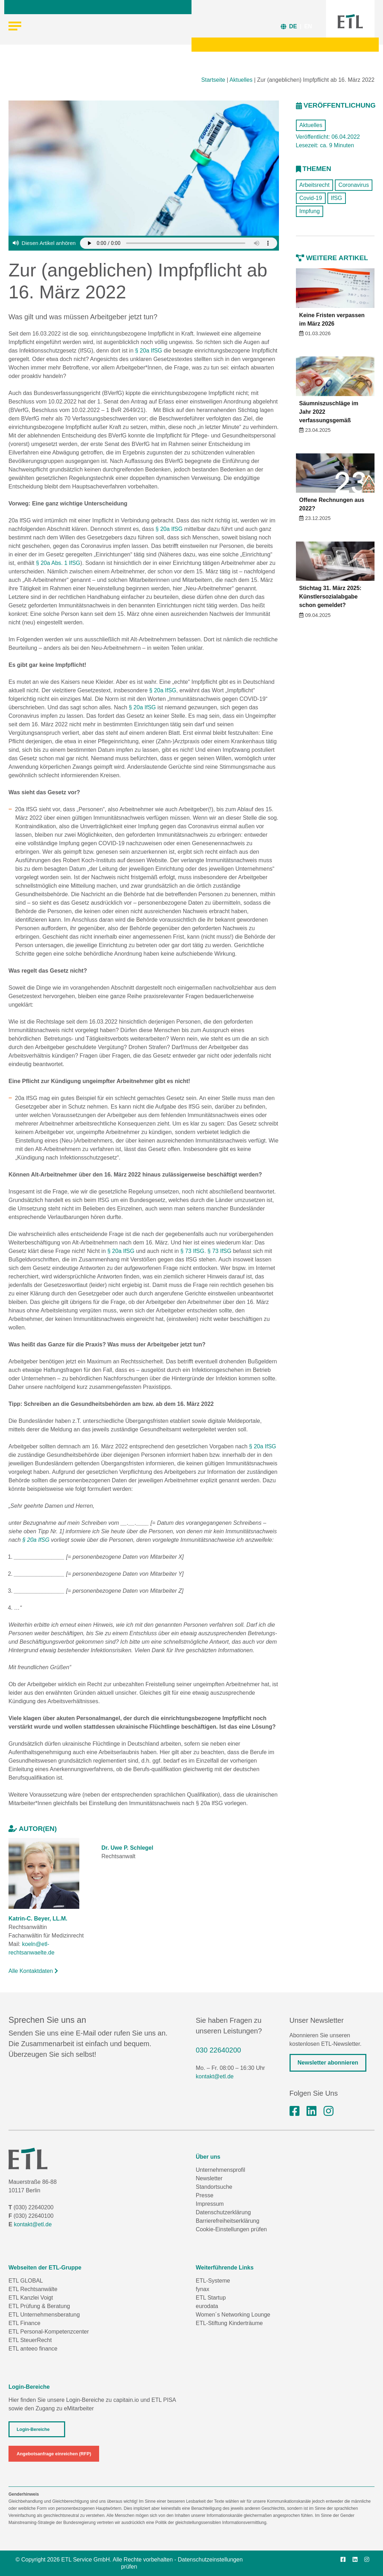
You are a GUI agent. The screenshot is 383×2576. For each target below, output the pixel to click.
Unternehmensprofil (220, 2170)
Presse (204, 2195)
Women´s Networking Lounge (233, 2315)
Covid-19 (310, 198)
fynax (202, 2289)
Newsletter (209, 2178)
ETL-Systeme (213, 2281)
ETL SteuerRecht (30, 2340)
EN (308, 26)
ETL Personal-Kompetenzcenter (48, 2332)
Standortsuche (214, 2187)
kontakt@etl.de (215, 2076)
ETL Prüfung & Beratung (39, 2306)
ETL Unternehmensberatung (44, 2315)
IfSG (336, 198)
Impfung (309, 211)
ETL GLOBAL (25, 2281)
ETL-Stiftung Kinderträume (229, 2323)
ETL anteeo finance (32, 2349)
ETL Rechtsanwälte (32, 2289)
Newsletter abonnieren (328, 2063)
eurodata (207, 2306)
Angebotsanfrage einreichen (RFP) (54, 2453)
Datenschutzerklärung (223, 2212)
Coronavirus (353, 185)
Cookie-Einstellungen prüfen (231, 2229)
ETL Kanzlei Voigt (30, 2298)
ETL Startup (211, 2298)
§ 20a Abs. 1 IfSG (58, 563)
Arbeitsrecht (314, 185)
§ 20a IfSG (148, 351)
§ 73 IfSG (193, 1251)
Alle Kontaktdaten (33, 1971)
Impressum (210, 2204)
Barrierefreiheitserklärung (227, 2221)
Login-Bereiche (33, 2429)
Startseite (213, 80)
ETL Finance (24, 2323)
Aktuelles (240, 80)
